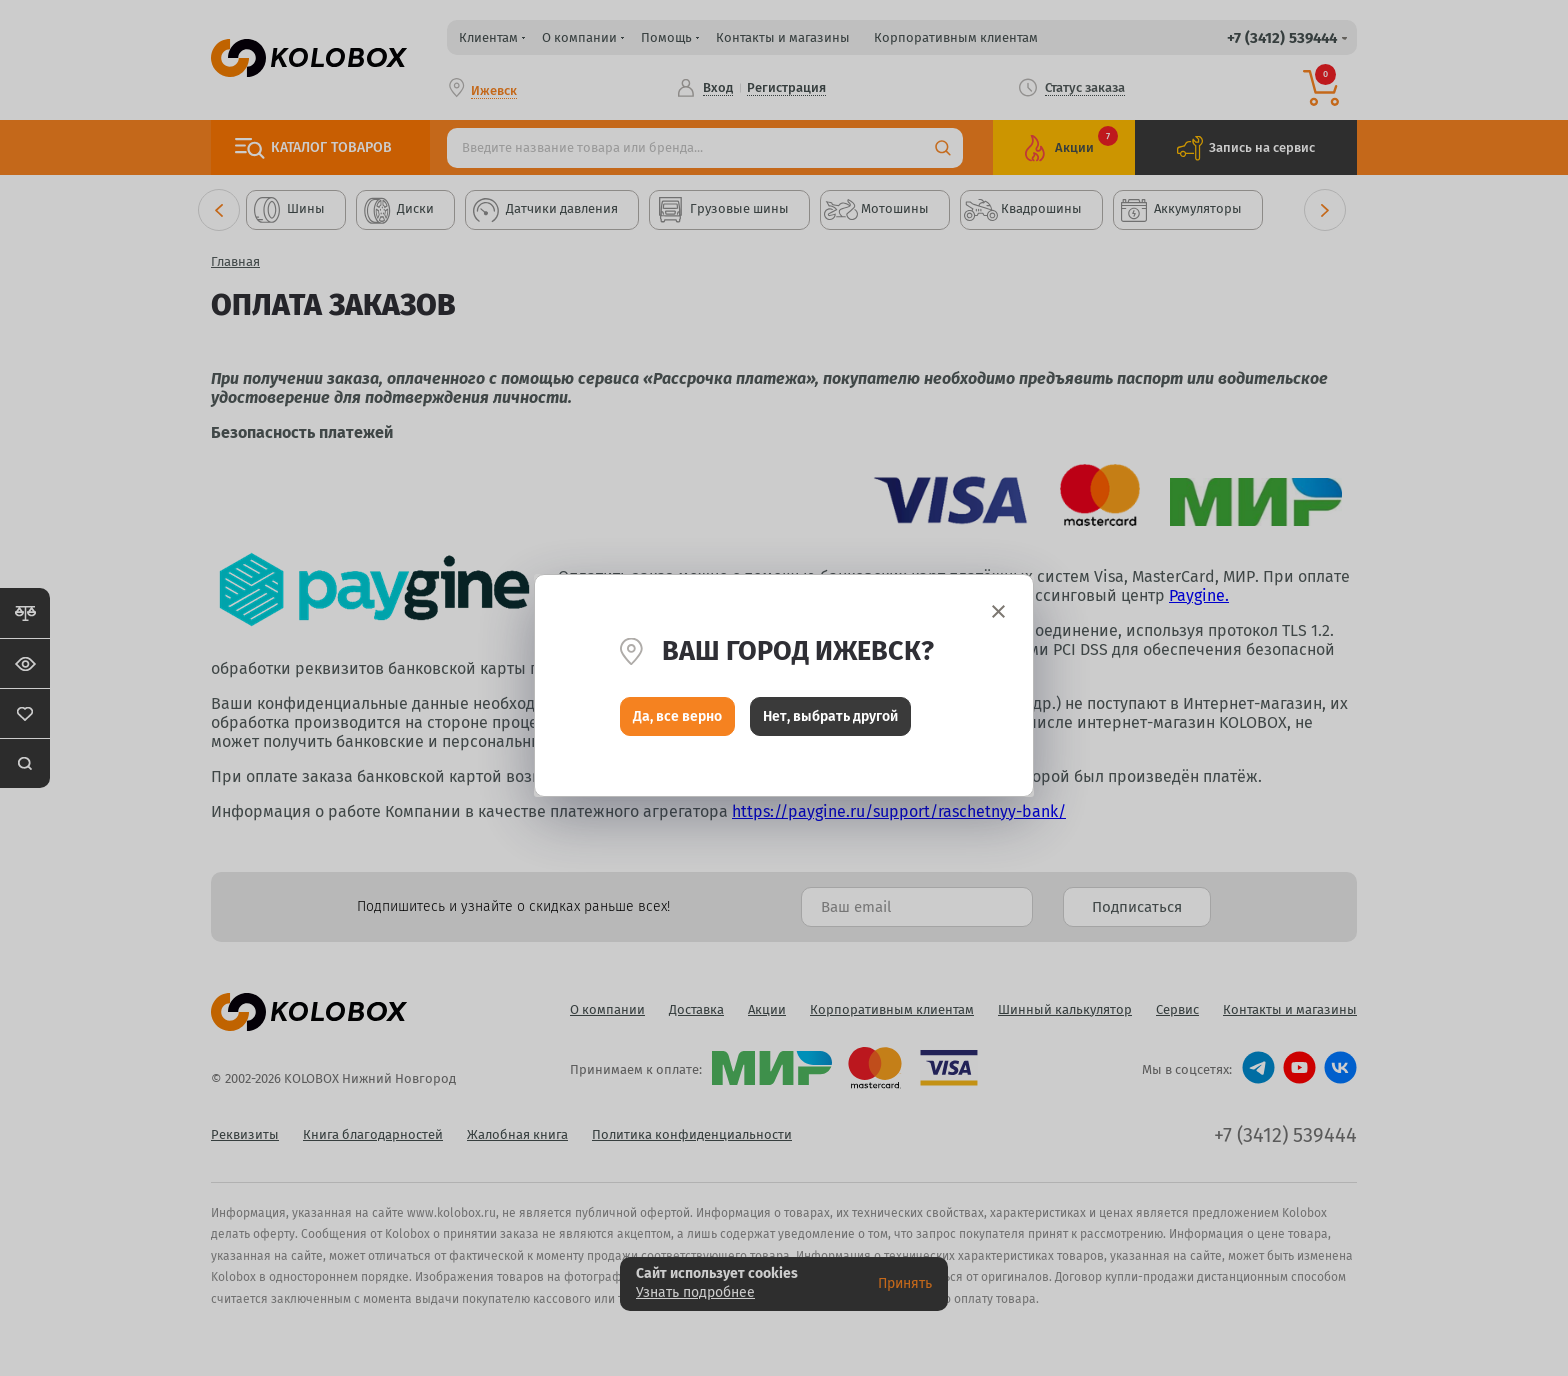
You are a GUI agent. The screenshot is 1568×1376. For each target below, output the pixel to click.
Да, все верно (677, 718)
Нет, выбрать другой (830, 718)
